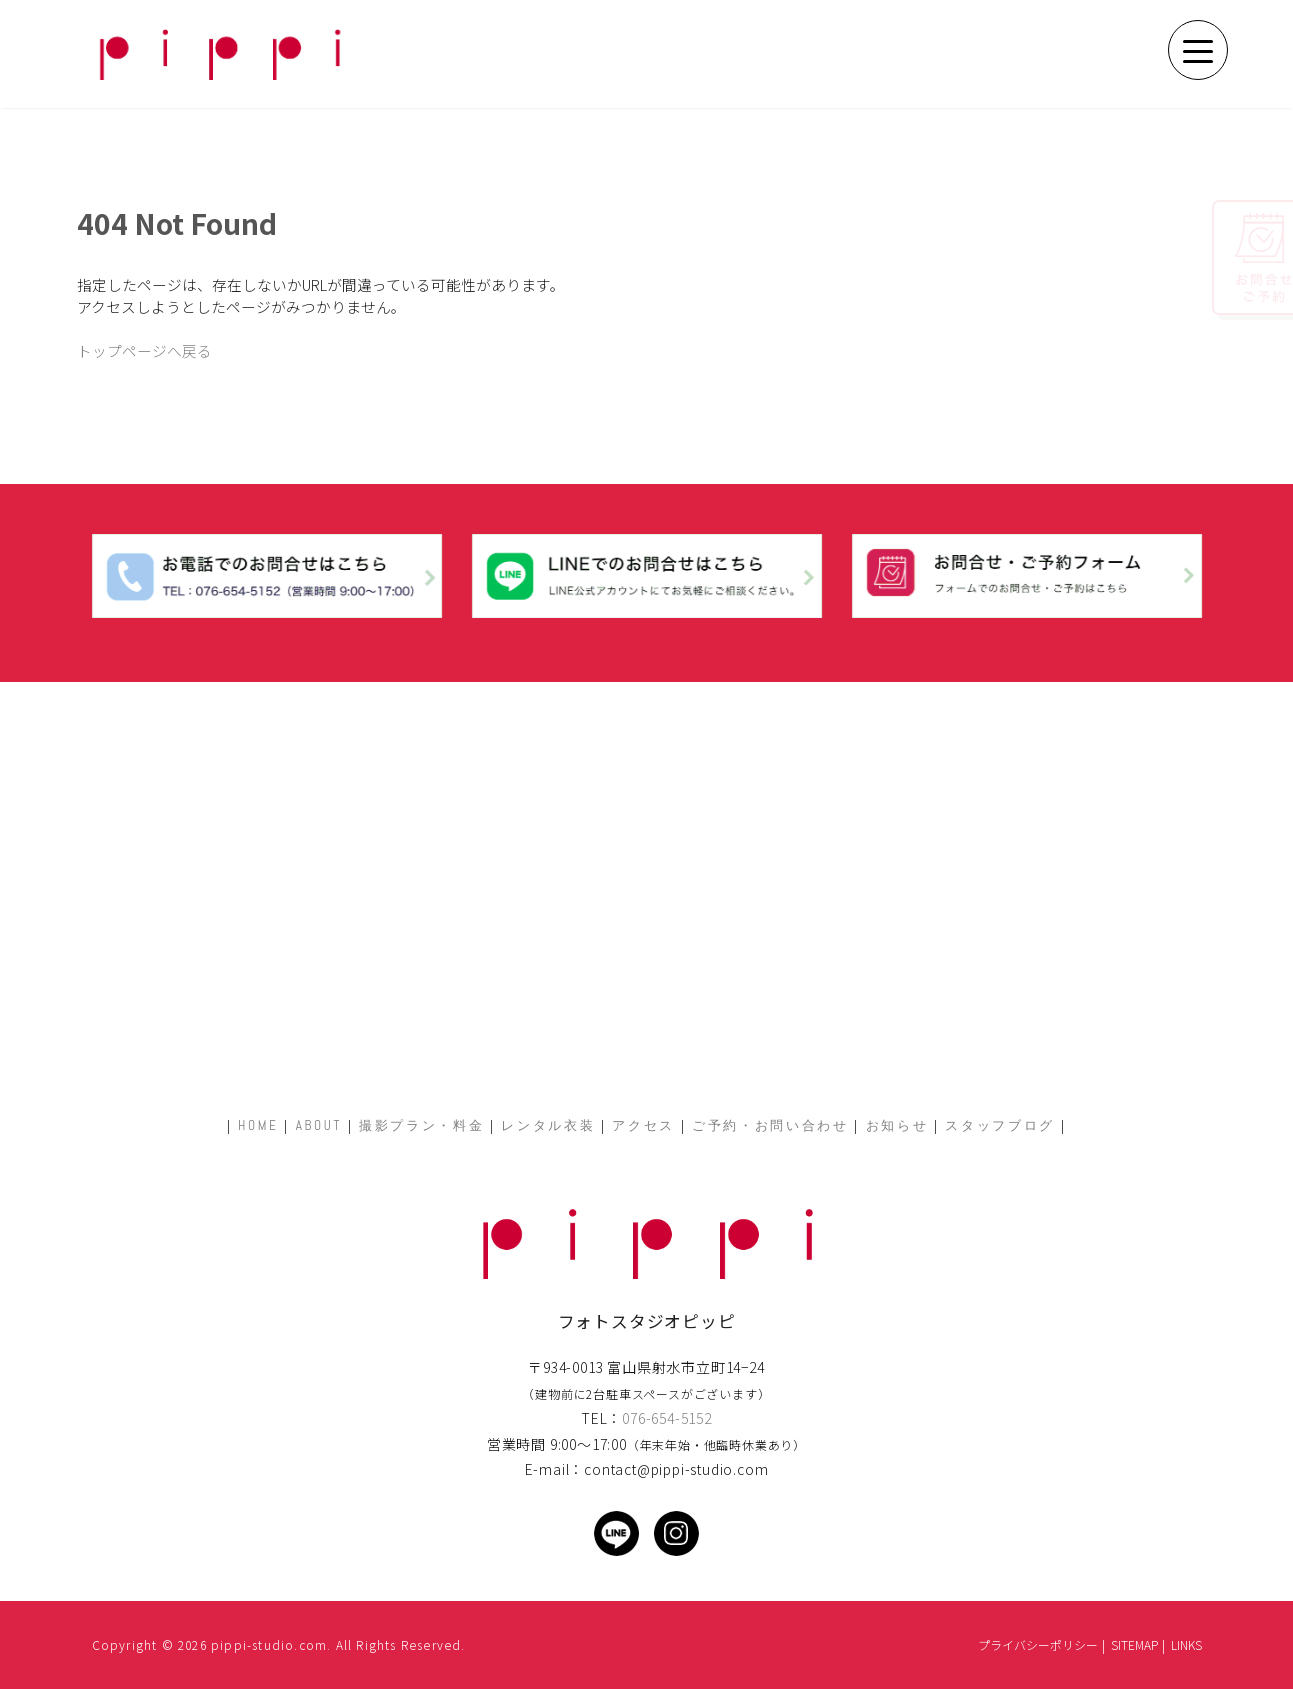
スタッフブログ (1000, 1125)
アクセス (643, 1125)
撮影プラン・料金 (421, 1125)
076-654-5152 (667, 1418)
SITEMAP (1134, 1644)
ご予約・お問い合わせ (770, 1125)
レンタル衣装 (548, 1125)
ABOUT (319, 1125)
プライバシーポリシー (1038, 1644)
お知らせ (897, 1125)
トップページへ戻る (144, 350)
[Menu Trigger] (1198, 50)
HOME (258, 1125)
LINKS (1186, 1644)
